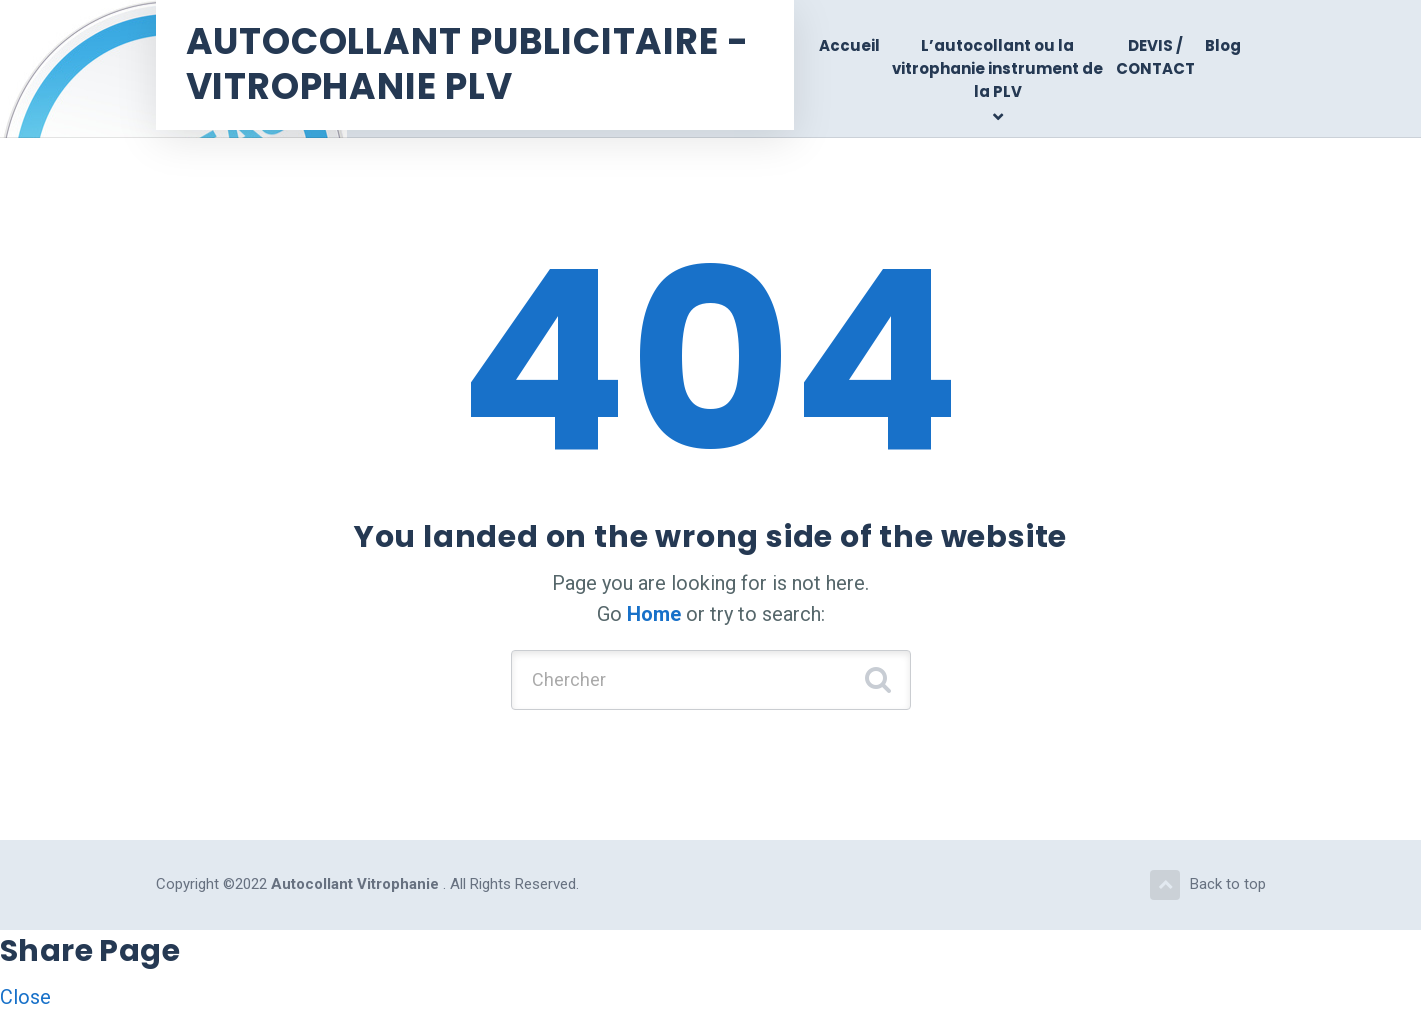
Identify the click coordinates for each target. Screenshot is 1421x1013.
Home (654, 614)
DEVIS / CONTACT (1155, 57)
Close (25, 997)
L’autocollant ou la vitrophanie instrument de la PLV (997, 69)
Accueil (849, 45)
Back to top (1208, 885)
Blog (1223, 45)
